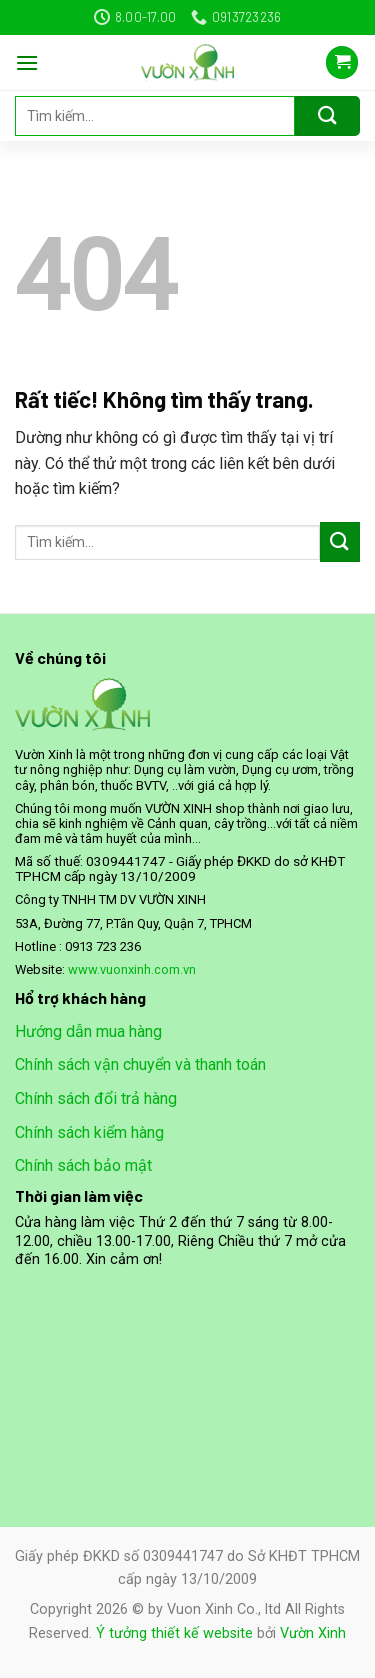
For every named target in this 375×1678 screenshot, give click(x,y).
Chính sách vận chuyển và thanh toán (140, 1064)
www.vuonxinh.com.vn (132, 969)
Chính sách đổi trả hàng (96, 1098)
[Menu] (27, 62)
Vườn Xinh (313, 1633)
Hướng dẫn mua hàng (88, 1031)
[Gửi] (327, 116)
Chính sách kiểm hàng (89, 1132)
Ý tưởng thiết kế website (174, 1633)
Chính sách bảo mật (83, 1165)
